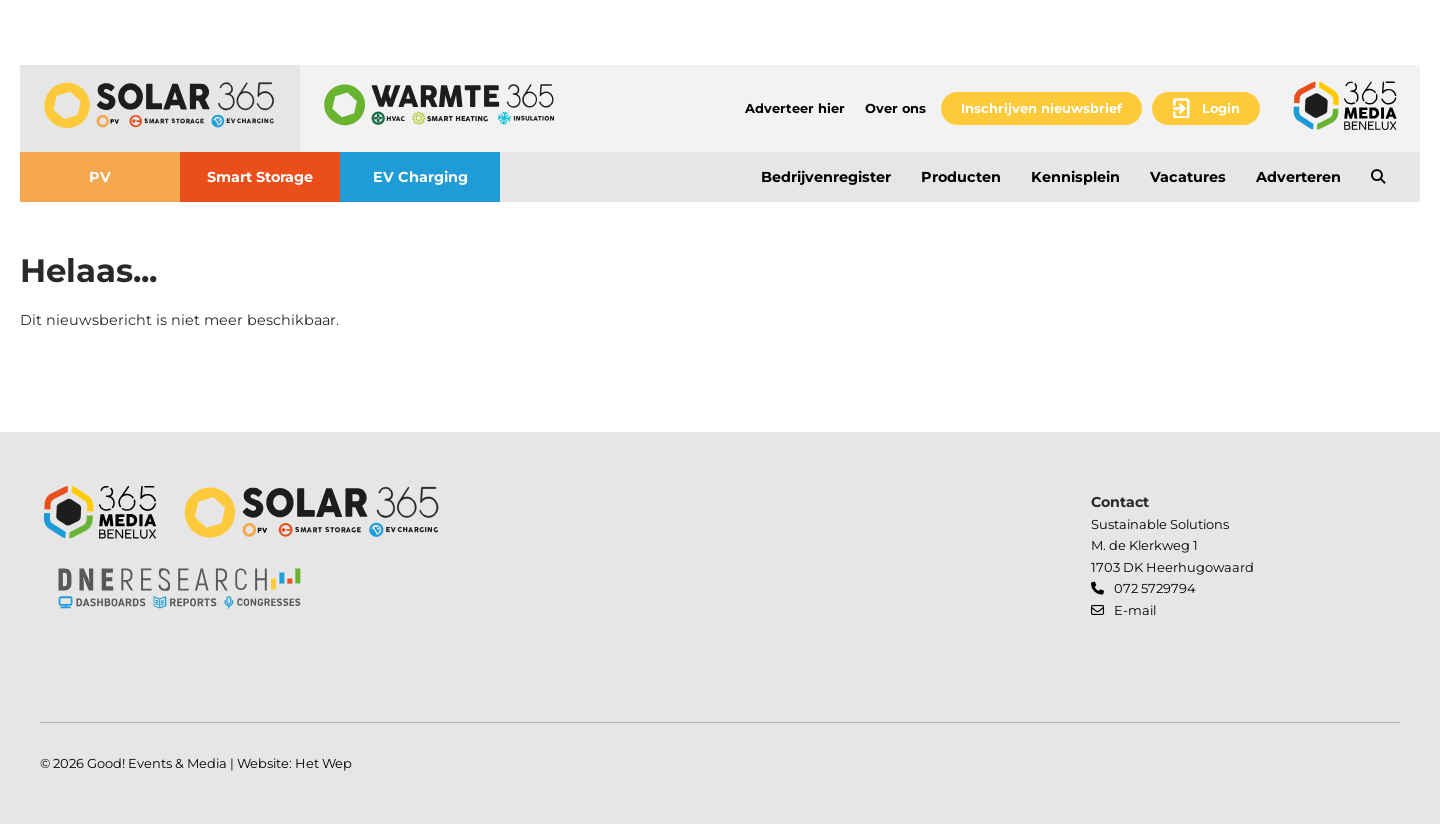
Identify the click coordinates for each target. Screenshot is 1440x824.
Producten (961, 177)
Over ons (895, 108)
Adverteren (1298, 177)
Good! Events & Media (157, 763)
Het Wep (323, 763)
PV (100, 177)
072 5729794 (1155, 588)
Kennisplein (1075, 177)
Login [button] (1221, 108)
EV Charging (420, 177)
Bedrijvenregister (826, 177)
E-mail (1135, 610)
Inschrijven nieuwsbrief (1041, 108)
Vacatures (1188, 177)
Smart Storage (260, 177)
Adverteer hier (795, 108)
